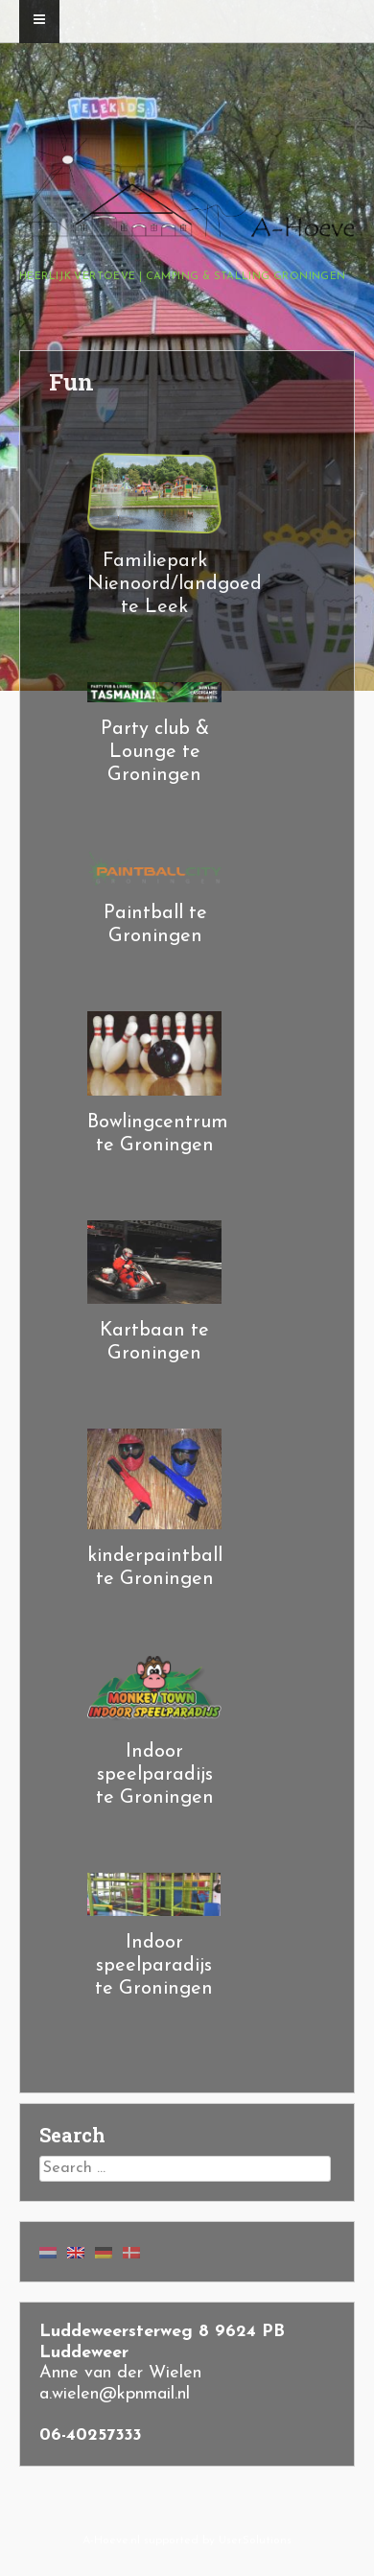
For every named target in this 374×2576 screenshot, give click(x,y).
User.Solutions (255, 2540)
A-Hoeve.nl (111, 2540)
